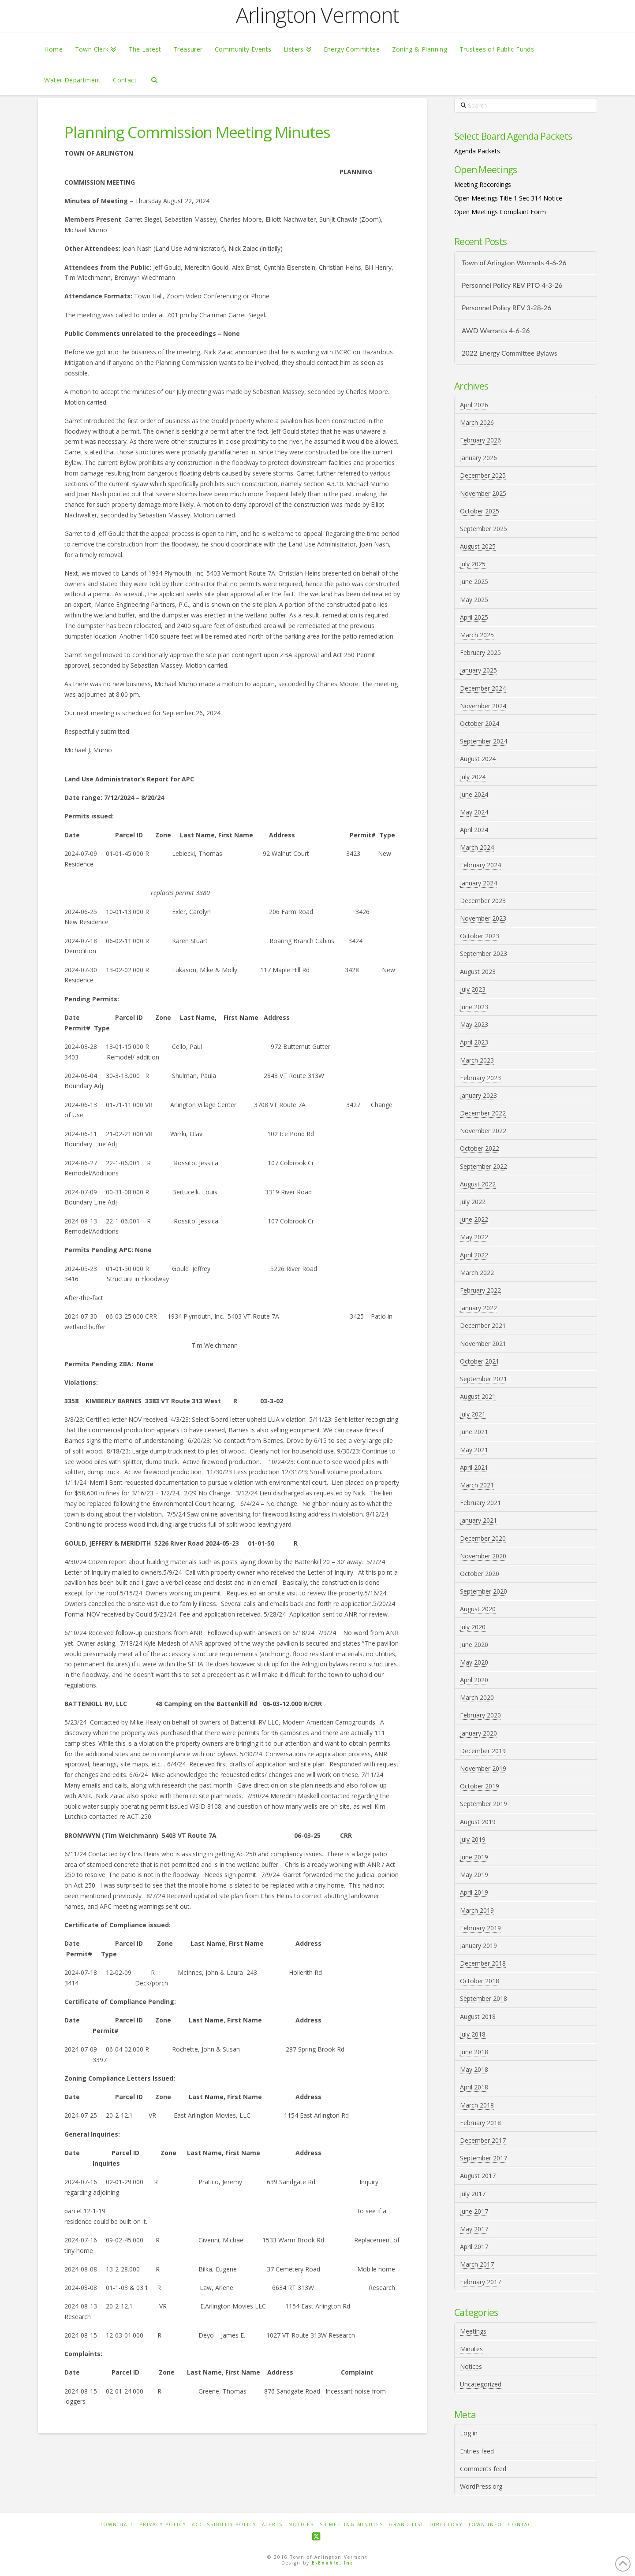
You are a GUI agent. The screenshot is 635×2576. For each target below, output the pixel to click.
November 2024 (483, 706)
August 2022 (478, 1184)
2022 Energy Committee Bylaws (509, 353)
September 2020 (483, 1591)
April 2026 (474, 405)
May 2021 (474, 1450)
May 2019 (474, 1874)
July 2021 (473, 1414)
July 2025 (473, 564)
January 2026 (478, 457)
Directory (446, 2525)
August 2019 (478, 1822)
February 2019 (480, 1928)
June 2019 (474, 1857)
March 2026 (477, 422)
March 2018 (477, 2105)
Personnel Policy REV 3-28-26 (506, 308)
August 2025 (478, 546)
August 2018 (478, 2016)
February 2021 (480, 1502)
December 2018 (483, 1963)
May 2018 (474, 2069)
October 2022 (479, 1148)
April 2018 (474, 2087)
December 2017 (483, 2140)
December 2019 (483, 1751)
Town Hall (117, 2525)
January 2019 (478, 1945)
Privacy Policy (162, 2525)
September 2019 (483, 1803)
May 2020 (474, 1662)
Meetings (473, 2331)
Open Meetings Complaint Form (500, 212)
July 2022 (473, 1201)
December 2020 (483, 1538)
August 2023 (478, 971)
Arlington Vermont (317, 15)
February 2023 (480, 1078)
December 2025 (483, 475)
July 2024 (473, 777)
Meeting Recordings (482, 184)
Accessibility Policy (224, 2525)
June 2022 (474, 1219)
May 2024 (474, 812)
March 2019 (477, 1910)
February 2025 (480, 652)
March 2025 (477, 635)
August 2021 (478, 1396)
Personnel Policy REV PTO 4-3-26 (512, 285)
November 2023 (483, 918)
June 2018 (474, 2052)
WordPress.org (481, 2486)
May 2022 (474, 1237)
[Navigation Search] (154, 79)
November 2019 (483, 1768)
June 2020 (474, 1644)
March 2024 (477, 847)
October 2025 (479, 511)
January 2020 (478, 1733)
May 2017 (474, 2229)
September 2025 (483, 528)
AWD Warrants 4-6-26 (496, 331)
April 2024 (474, 829)
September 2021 (483, 1379)
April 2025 (474, 617)
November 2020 (483, 1556)
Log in (469, 2433)
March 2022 (477, 1272)
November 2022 (483, 1130)
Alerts (272, 2525)
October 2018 (479, 1981)
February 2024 (480, 865)
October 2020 (479, 1573)
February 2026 (480, 440)
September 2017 (483, 2158)
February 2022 (480, 1290)
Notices (471, 2366)
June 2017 (474, 2211)
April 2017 (474, 2246)
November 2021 (483, 1343)
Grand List (406, 2525)
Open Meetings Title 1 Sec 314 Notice (508, 198)
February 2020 (480, 1715)
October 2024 (479, 723)
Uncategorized (480, 2384)
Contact (521, 2525)
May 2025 (474, 599)
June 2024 (474, 794)
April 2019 (474, 1892)
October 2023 (479, 936)
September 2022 (483, 1166)
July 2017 (473, 2193)
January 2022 (478, 1308)
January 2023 (478, 1095)
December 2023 (483, 900)
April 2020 (474, 1680)
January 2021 (478, 1520)
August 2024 (478, 759)
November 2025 (483, 493)
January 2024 (478, 883)
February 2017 (480, 2282)
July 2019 (473, 1839)
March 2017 (477, 2264)
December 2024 (483, 688)
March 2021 (477, 1485)
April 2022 (474, 1255)
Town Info (485, 2525)
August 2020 (478, 1609)
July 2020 (473, 1627)
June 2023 (474, 1007)
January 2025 (478, 670)
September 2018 (483, 1998)
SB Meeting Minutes (351, 2525)
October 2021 (479, 1361)
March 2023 (477, 1060)
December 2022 (483, 1113)
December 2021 (483, 1325)
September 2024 (483, 741)
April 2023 (474, 1042)
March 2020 (477, 1697)
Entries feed (477, 2451)
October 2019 (479, 1786)
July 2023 (473, 989)
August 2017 (478, 2175)
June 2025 (474, 581)
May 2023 (474, 1024)
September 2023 (483, 953)
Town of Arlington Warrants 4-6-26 (514, 263)
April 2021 (474, 1467)
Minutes (471, 2349)
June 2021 (474, 1431)
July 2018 (473, 2034)
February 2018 (480, 2123)
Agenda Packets (477, 151)
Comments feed (483, 2468)
